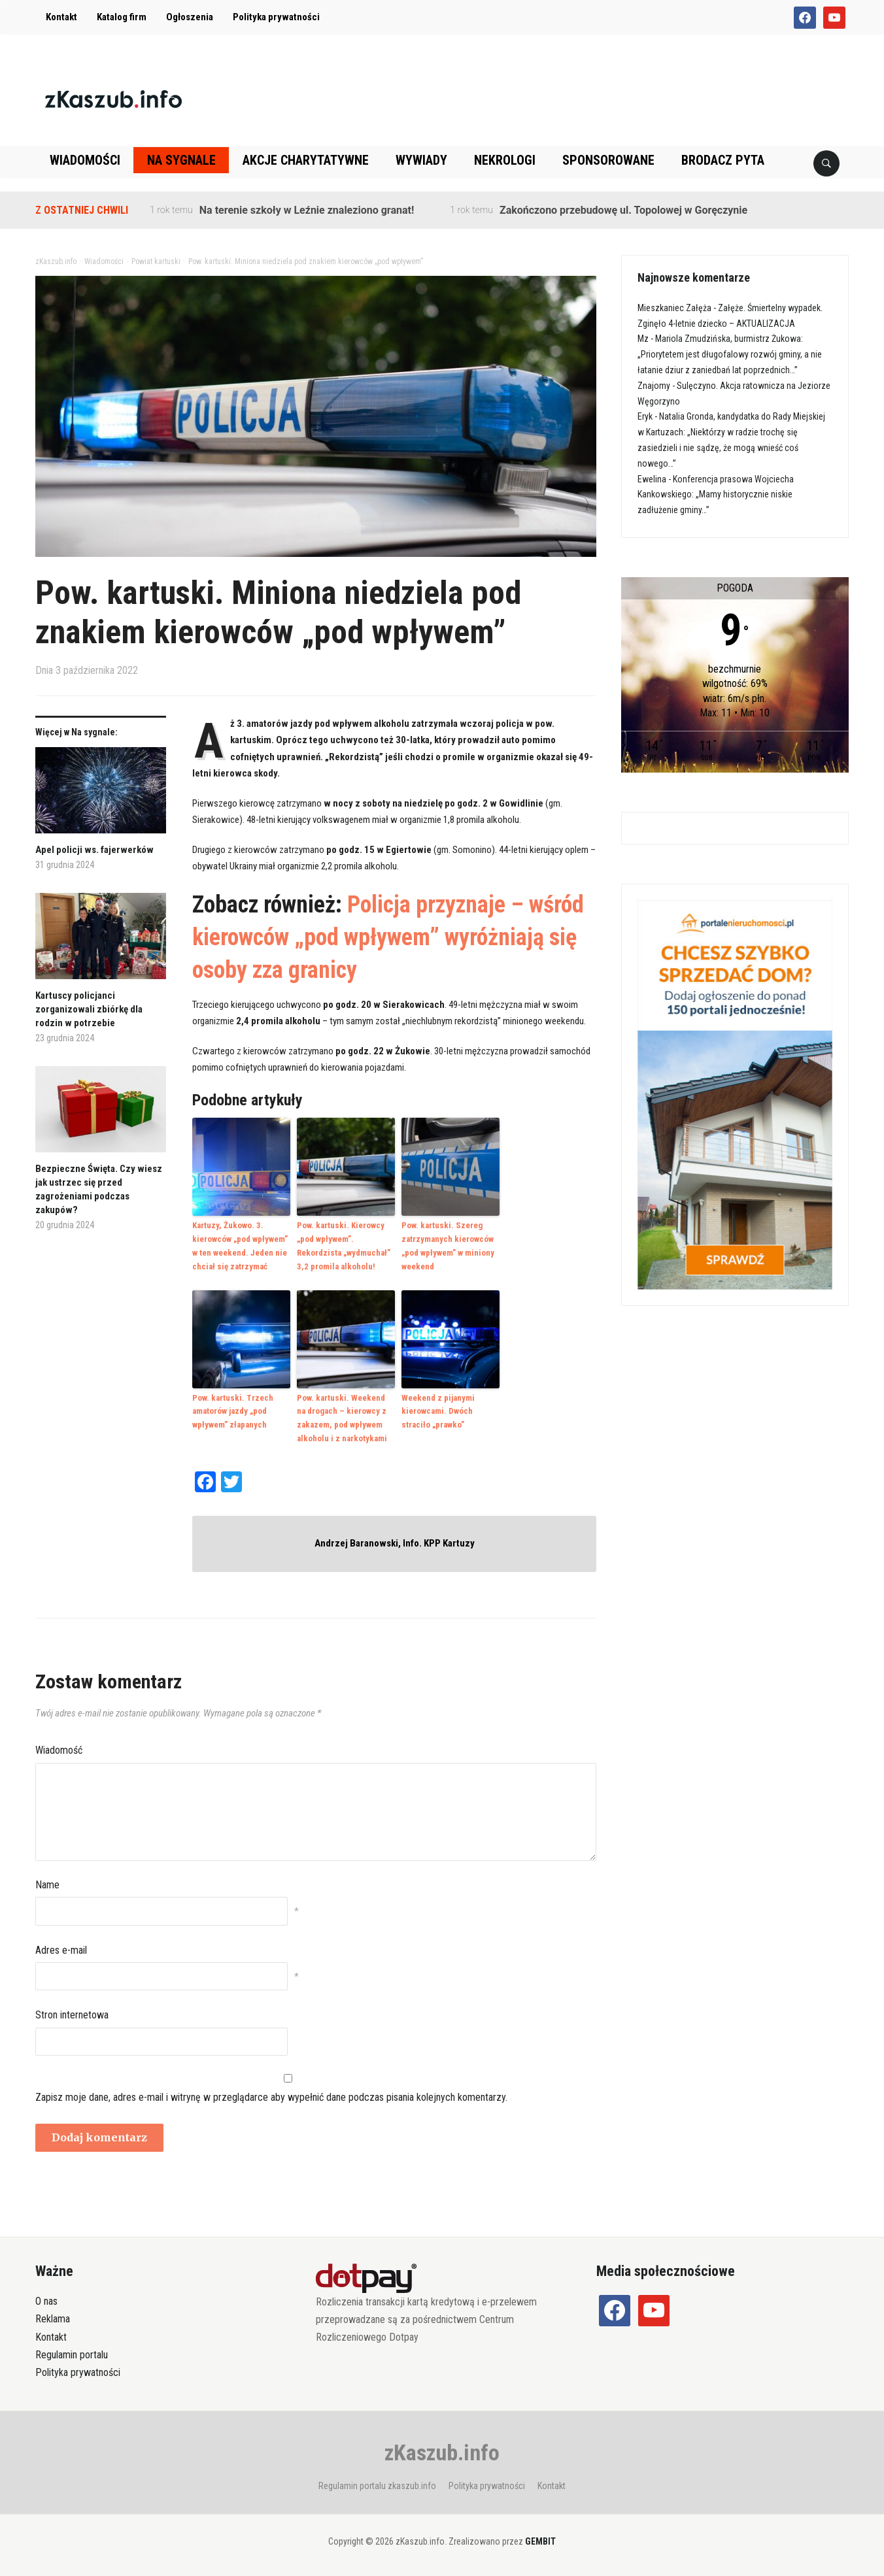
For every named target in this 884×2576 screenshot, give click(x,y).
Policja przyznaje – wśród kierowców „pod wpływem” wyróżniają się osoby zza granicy (388, 937)
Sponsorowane (608, 160)
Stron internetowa (72, 2015)
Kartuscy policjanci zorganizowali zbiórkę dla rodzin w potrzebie (89, 1009)
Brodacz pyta (722, 160)
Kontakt (61, 17)
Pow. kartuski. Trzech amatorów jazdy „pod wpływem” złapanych (232, 1411)
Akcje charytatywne (306, 160)
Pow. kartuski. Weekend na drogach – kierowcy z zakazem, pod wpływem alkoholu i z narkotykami (342, 1418)
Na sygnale (181, 160)
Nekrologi (505, 160)
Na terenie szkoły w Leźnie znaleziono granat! (306, 210)
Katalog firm (121, 17)
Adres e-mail (61, 1950)
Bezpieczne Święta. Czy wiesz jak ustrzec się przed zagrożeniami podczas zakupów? (98, 1189)
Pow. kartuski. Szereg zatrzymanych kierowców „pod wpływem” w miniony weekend (447, 1245)
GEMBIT (540, 2541)
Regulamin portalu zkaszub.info (377, 2486)
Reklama (52, 2319)
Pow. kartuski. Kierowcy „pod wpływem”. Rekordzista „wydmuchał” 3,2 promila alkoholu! (343, 1245)
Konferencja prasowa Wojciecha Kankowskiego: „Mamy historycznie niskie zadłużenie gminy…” (716, 495)
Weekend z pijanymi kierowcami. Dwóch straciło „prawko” (438, 1411)
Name (47, 1885)
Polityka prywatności (276, 17)
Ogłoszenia (189, 17)
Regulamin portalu (71, 2355)
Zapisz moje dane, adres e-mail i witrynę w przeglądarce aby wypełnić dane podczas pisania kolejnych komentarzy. (271, 2097)
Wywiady (421, 160)
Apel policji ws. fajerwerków (94, 850)
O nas (46, 2301)
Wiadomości (85, 160)
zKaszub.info (442, 2452)
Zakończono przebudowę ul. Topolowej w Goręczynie (623, 210)
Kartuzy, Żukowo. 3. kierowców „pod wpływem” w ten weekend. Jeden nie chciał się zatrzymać (240, 1245)
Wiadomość (58, 1750)
